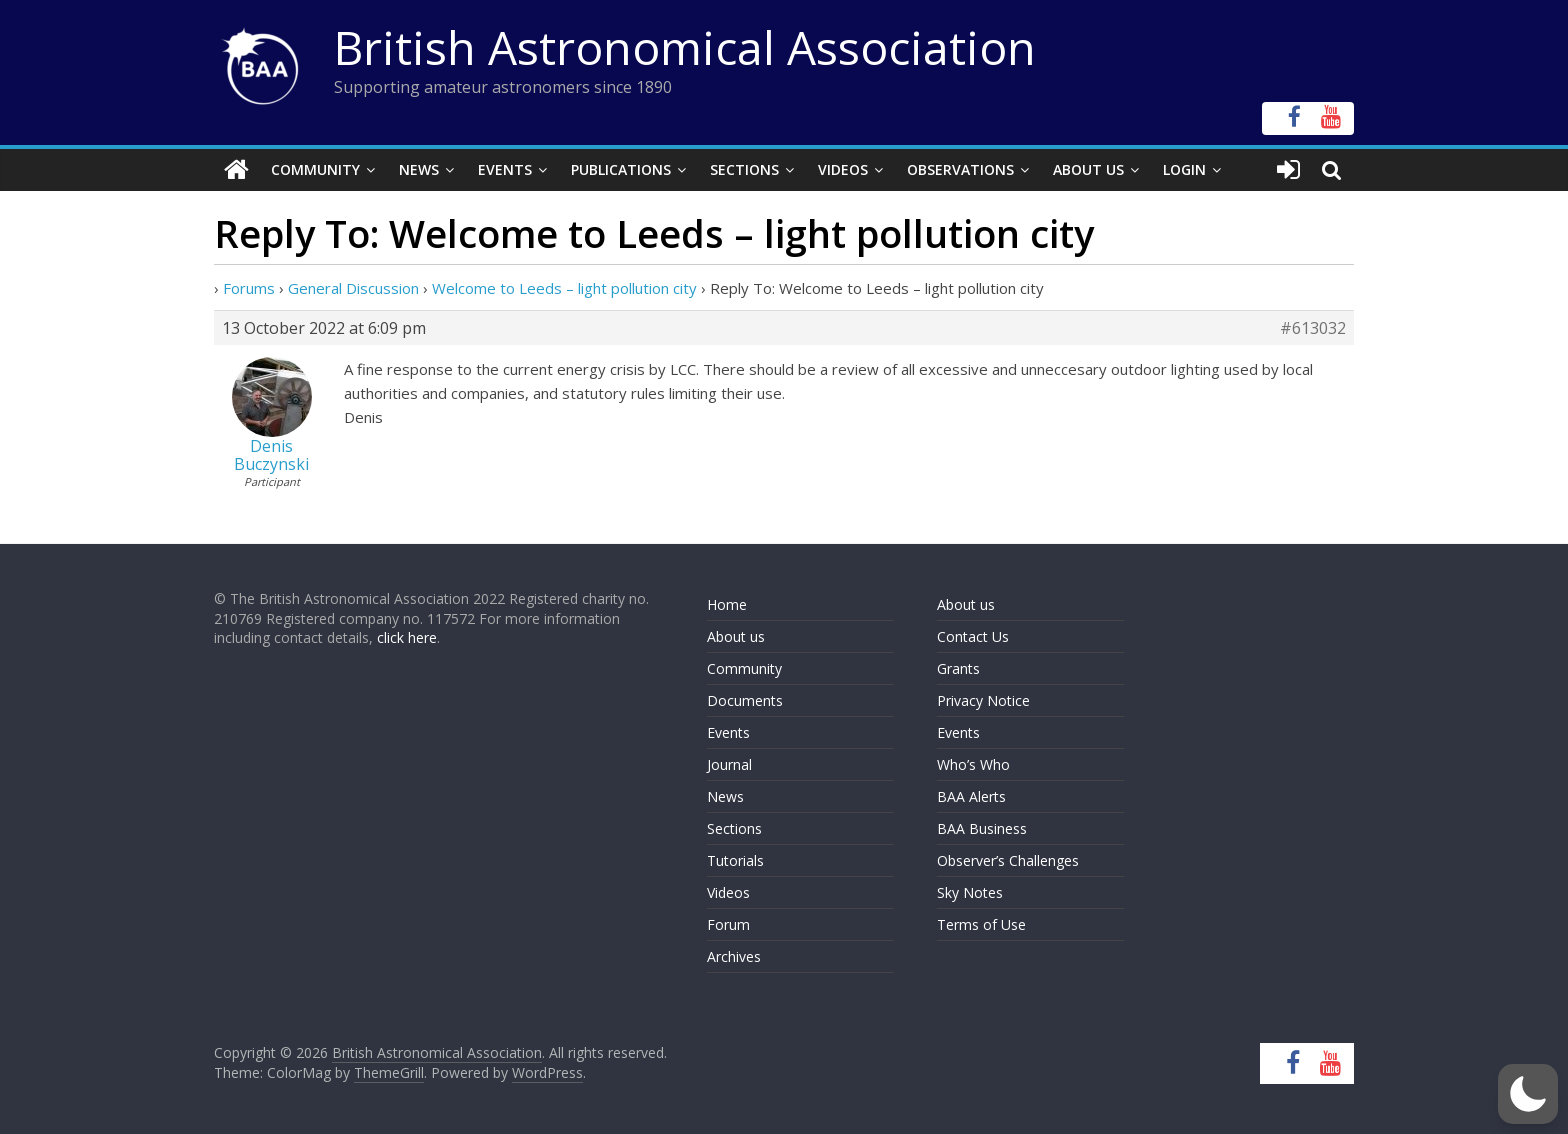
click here (407, 637)
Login (1184, 169)
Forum (728, 924)
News (419, 169)
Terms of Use (981, 924)
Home (727, 604)
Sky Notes (970, 892)
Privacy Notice (983, 700)
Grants (958, 668)
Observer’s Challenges (1008, 860)
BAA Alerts (971, 796)
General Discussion (353, 288)
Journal (729, 764)
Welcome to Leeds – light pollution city (564, 288)
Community (315, 169)
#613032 (1313, 328)
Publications (621, 169)
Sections (744, 169)
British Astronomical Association (685, 47)
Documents (745, 700)
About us (736, 636)
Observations (960, 169)
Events (505, 169)
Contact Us (973, 636)
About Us (1088, 169)
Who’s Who (973, 764)
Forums (249, 288)
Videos (843, 169)
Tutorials (735, 860)
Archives (734, 956)
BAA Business (982, 828)
